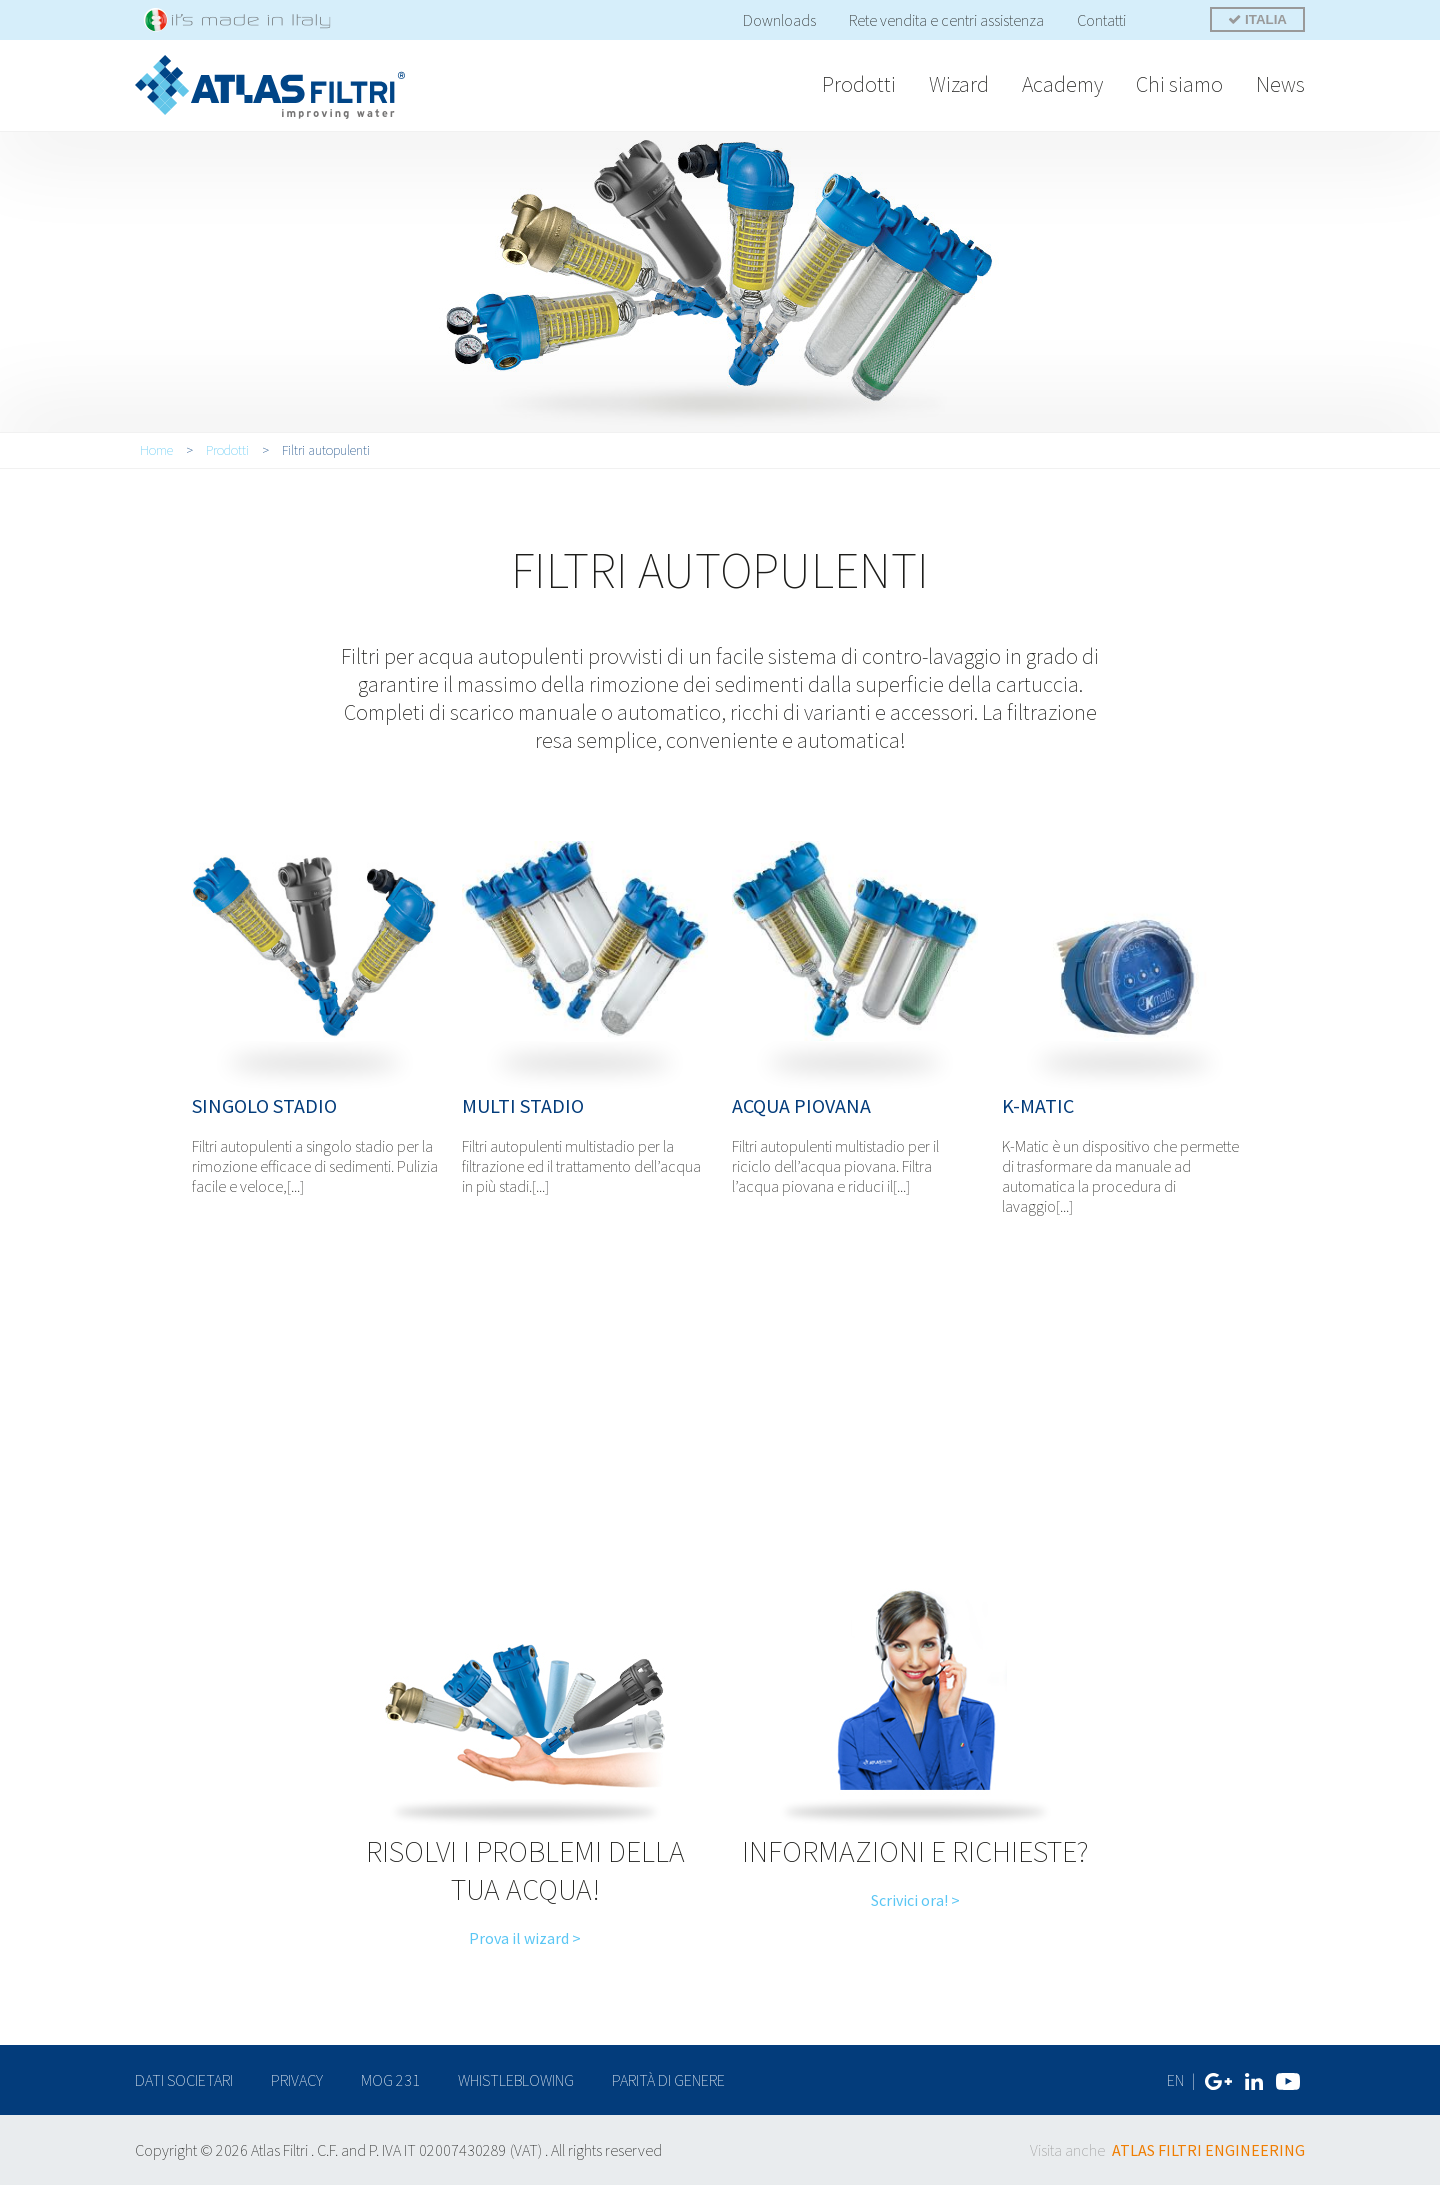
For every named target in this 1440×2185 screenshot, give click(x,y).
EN (1175, 2080)
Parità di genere (668, 2080)
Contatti (1101, 20)
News (1280, 84)
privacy (297, 2080)
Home (156, 450)
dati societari (184, 2080)
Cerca (1169, 22)
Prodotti (859, 84)
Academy (1062, 84)
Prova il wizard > (525, 1938)
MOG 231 (390, 2080)
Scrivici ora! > (915, 1900)
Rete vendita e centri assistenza (946, 20)
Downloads (779, 20)
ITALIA (1257, 19)
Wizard (959, 84)
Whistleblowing (516, 2080)
